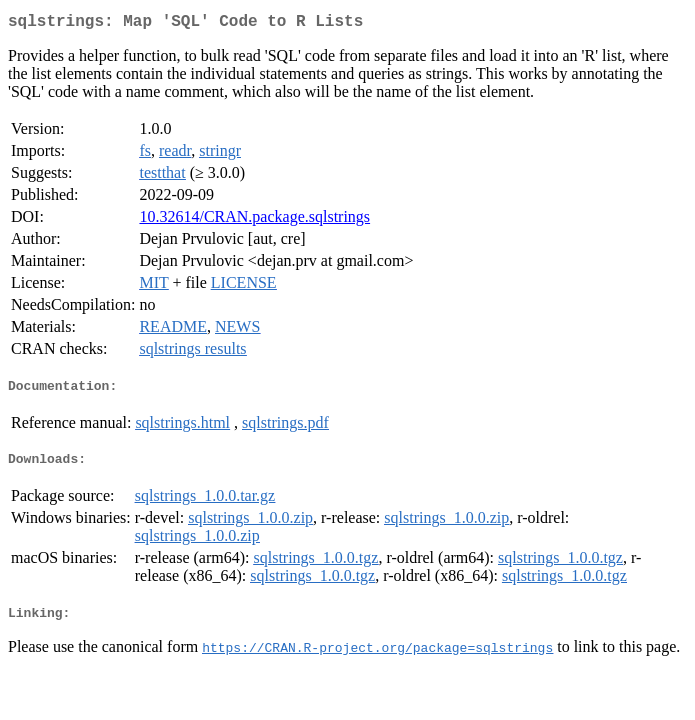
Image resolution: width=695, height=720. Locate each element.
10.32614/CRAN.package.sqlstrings (254, 220)
